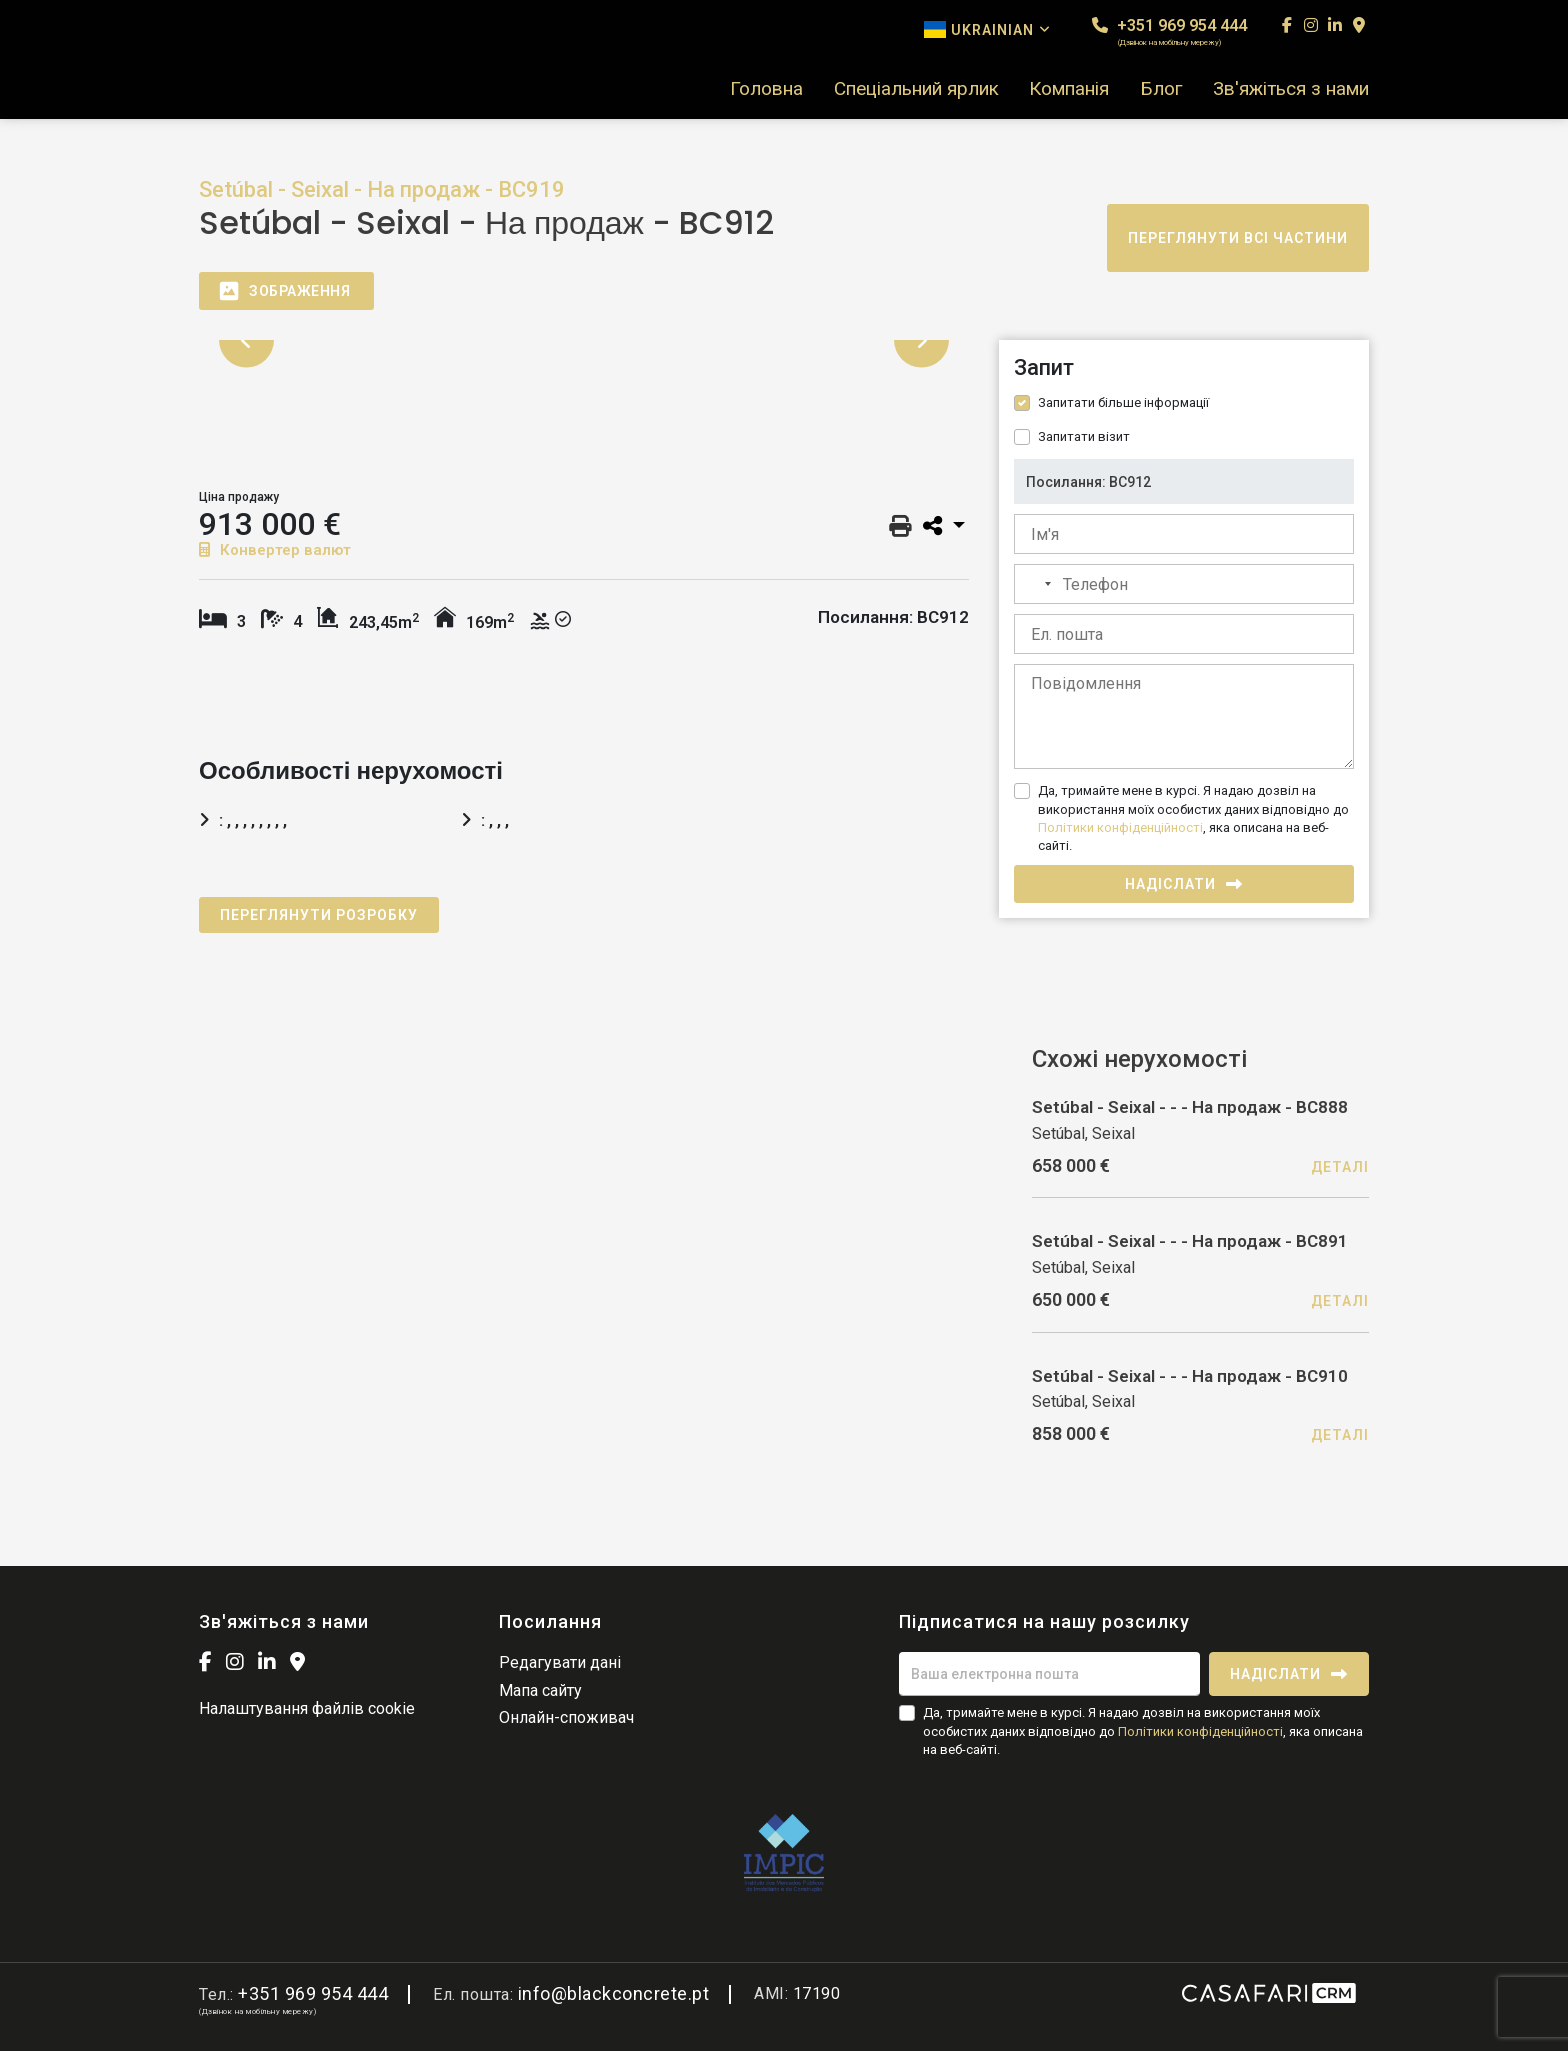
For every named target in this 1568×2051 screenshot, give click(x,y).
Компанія (1069, 89)
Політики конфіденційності (1120, 827)
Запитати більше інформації (1123, 402)
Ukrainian (987, 29)
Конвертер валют (275, 550)
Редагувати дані (560, 1662)
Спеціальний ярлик (916, 89)
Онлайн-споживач (566, 1717)
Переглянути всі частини (1238, 238)
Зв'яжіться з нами (1291, 89)
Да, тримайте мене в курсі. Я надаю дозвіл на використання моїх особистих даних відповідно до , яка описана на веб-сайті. (1193, 818)
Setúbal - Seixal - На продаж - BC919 (382, 189)
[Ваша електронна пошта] (1049, 1674)
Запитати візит (1084, 436)
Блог (1161, 89)
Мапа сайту (540, 1690)
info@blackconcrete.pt (614, 1993)
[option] (584, 340)
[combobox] (1036, 584)
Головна (766, 89)
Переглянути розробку (319, 915)
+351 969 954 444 (1169, 31)
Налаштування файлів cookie (307, 1708)
